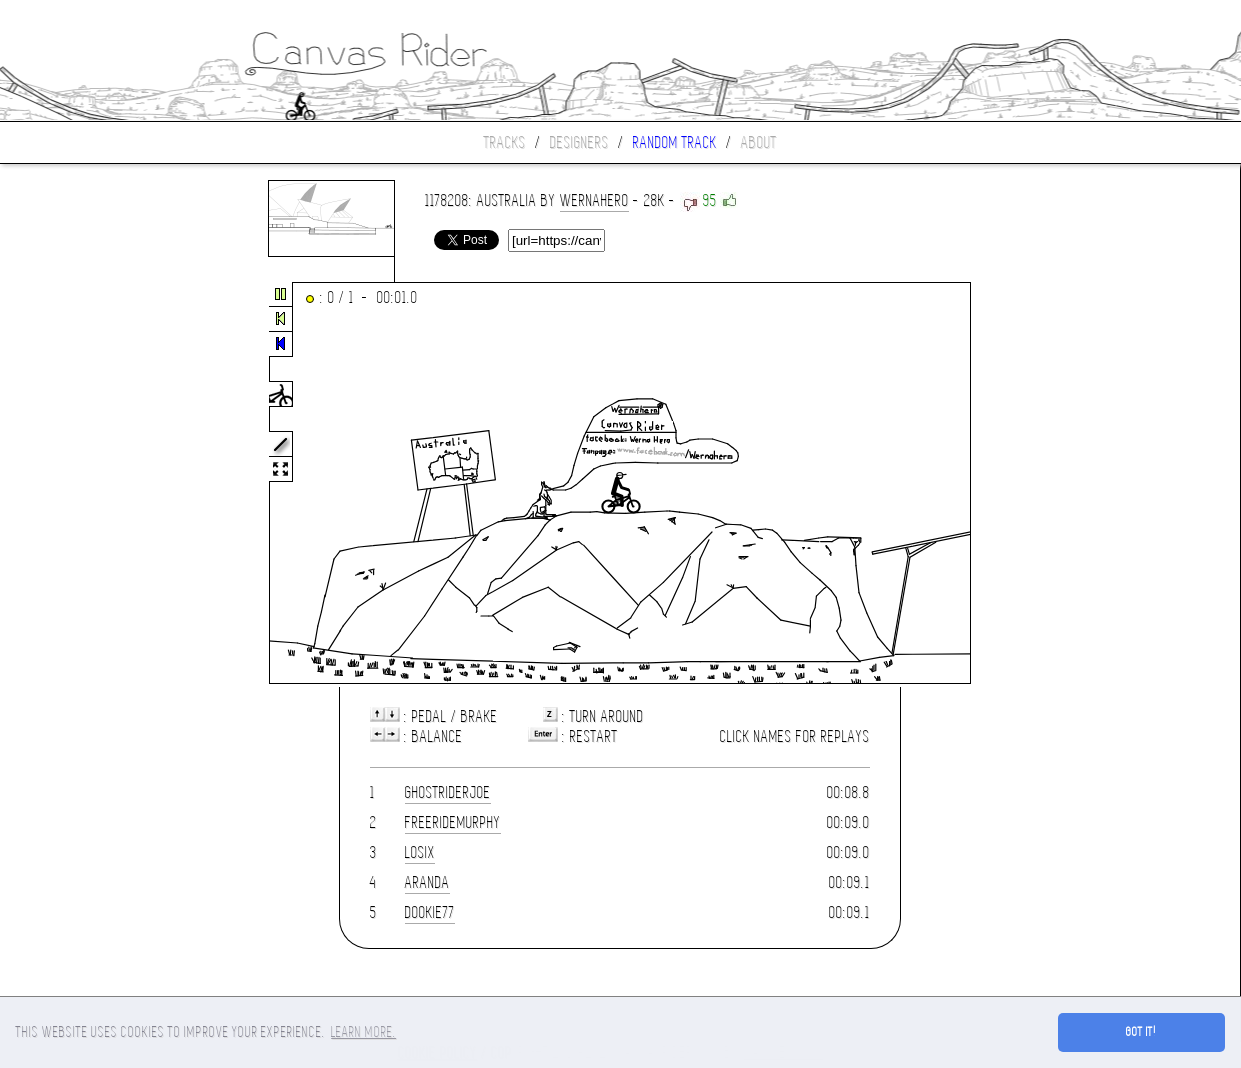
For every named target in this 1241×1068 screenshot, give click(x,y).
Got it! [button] (1141, 1032)
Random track (675, 142)
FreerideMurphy (453, 822)
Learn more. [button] (363, 1032)
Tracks (505, 142)
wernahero (594, 200)
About (759, 142)
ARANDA (427, 882)
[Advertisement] (84, 484)
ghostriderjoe (448, 792)
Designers (579, 142)
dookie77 (430, 912)
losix (420, 852)
